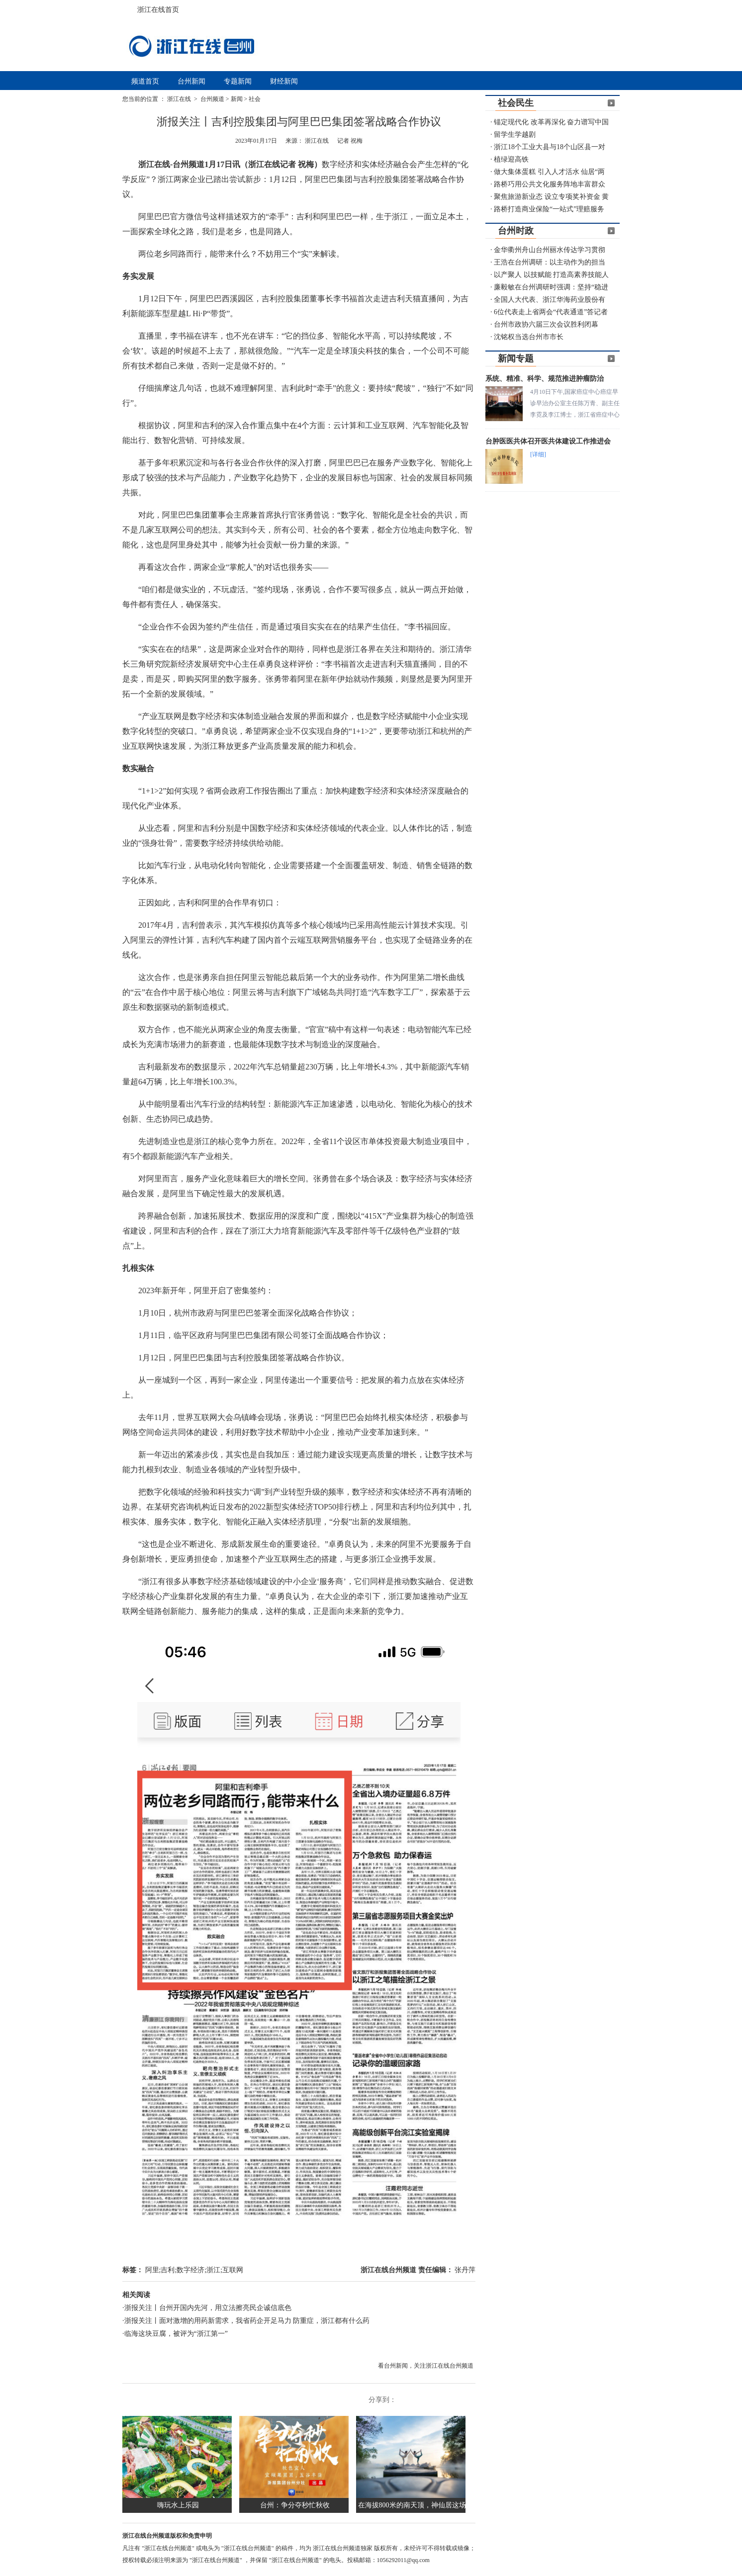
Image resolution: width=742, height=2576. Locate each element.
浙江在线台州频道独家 (343, 2548)
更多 (611, 102)
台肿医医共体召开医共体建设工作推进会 (548, 441)
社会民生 (516, 103)
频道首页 (145, 81)
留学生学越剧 (515, 134)
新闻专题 (516, 358)
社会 (255, 98)
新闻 (237, 98)
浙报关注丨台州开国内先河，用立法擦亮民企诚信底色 (207, 2307)
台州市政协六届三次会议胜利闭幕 (546, 324)
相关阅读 (136, 2295)
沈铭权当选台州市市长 (528, 337)
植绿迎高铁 (511, 159)
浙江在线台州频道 (389, 2270)
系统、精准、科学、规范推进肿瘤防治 (544, 378)
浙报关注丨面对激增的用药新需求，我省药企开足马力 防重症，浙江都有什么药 (247, 2320)
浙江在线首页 (132, 7)
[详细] (538, 454)
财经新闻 (284, 81)
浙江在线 (179, 98)
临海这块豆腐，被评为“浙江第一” (176, 2333)
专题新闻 (238, 81)
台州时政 (516, 231)
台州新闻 (191, 81)
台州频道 (212, 98)
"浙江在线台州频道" (169, 2548)
